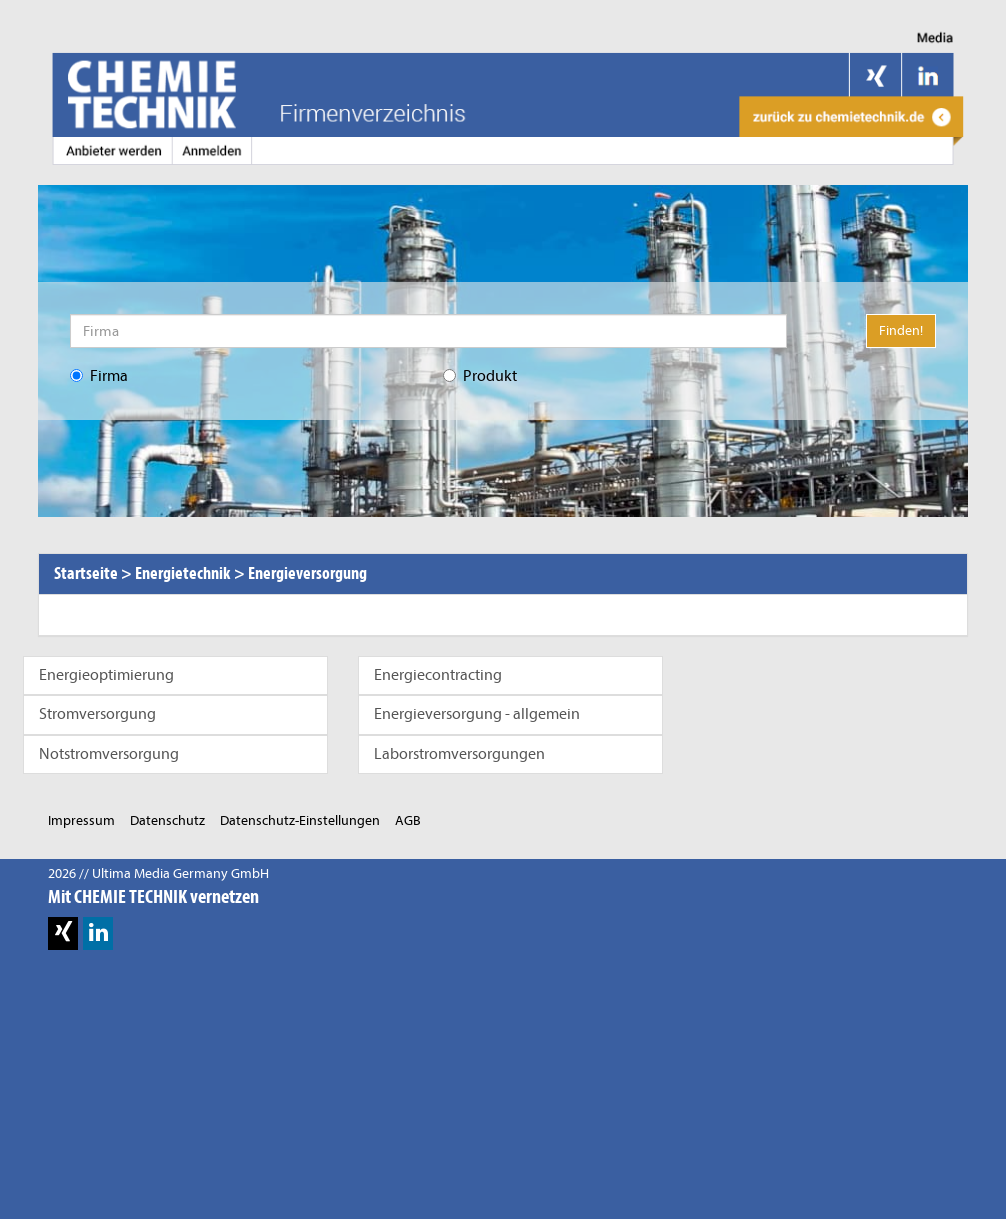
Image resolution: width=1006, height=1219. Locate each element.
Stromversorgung (97, 714)
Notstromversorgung (109, 754)
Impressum (81, 820)
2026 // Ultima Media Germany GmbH (158, 873)
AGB (408, 820)
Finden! (901, 330)
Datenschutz (167, 820)
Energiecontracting (438, 675)
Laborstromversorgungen (459, 754)
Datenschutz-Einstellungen (300, 820)
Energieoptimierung (106, 675)
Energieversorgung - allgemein (477, 714)
